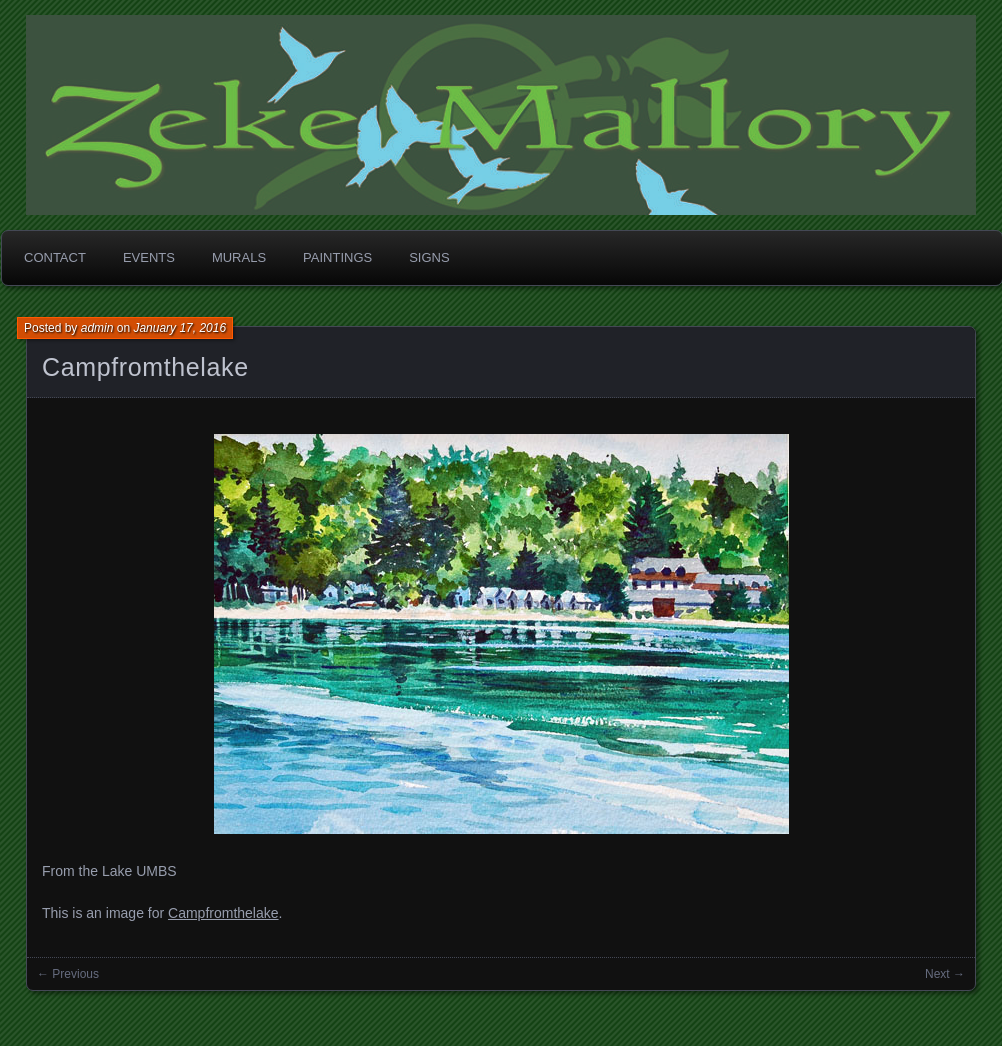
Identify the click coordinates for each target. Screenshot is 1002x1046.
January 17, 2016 (179, 328)
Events (149, 257)
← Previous (68, 974)
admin (97, 328)
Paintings (337, 257)
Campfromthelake (145, 367)
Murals (239, 257)
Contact (55, 257)
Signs (429, 257)
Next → (945, 974)
